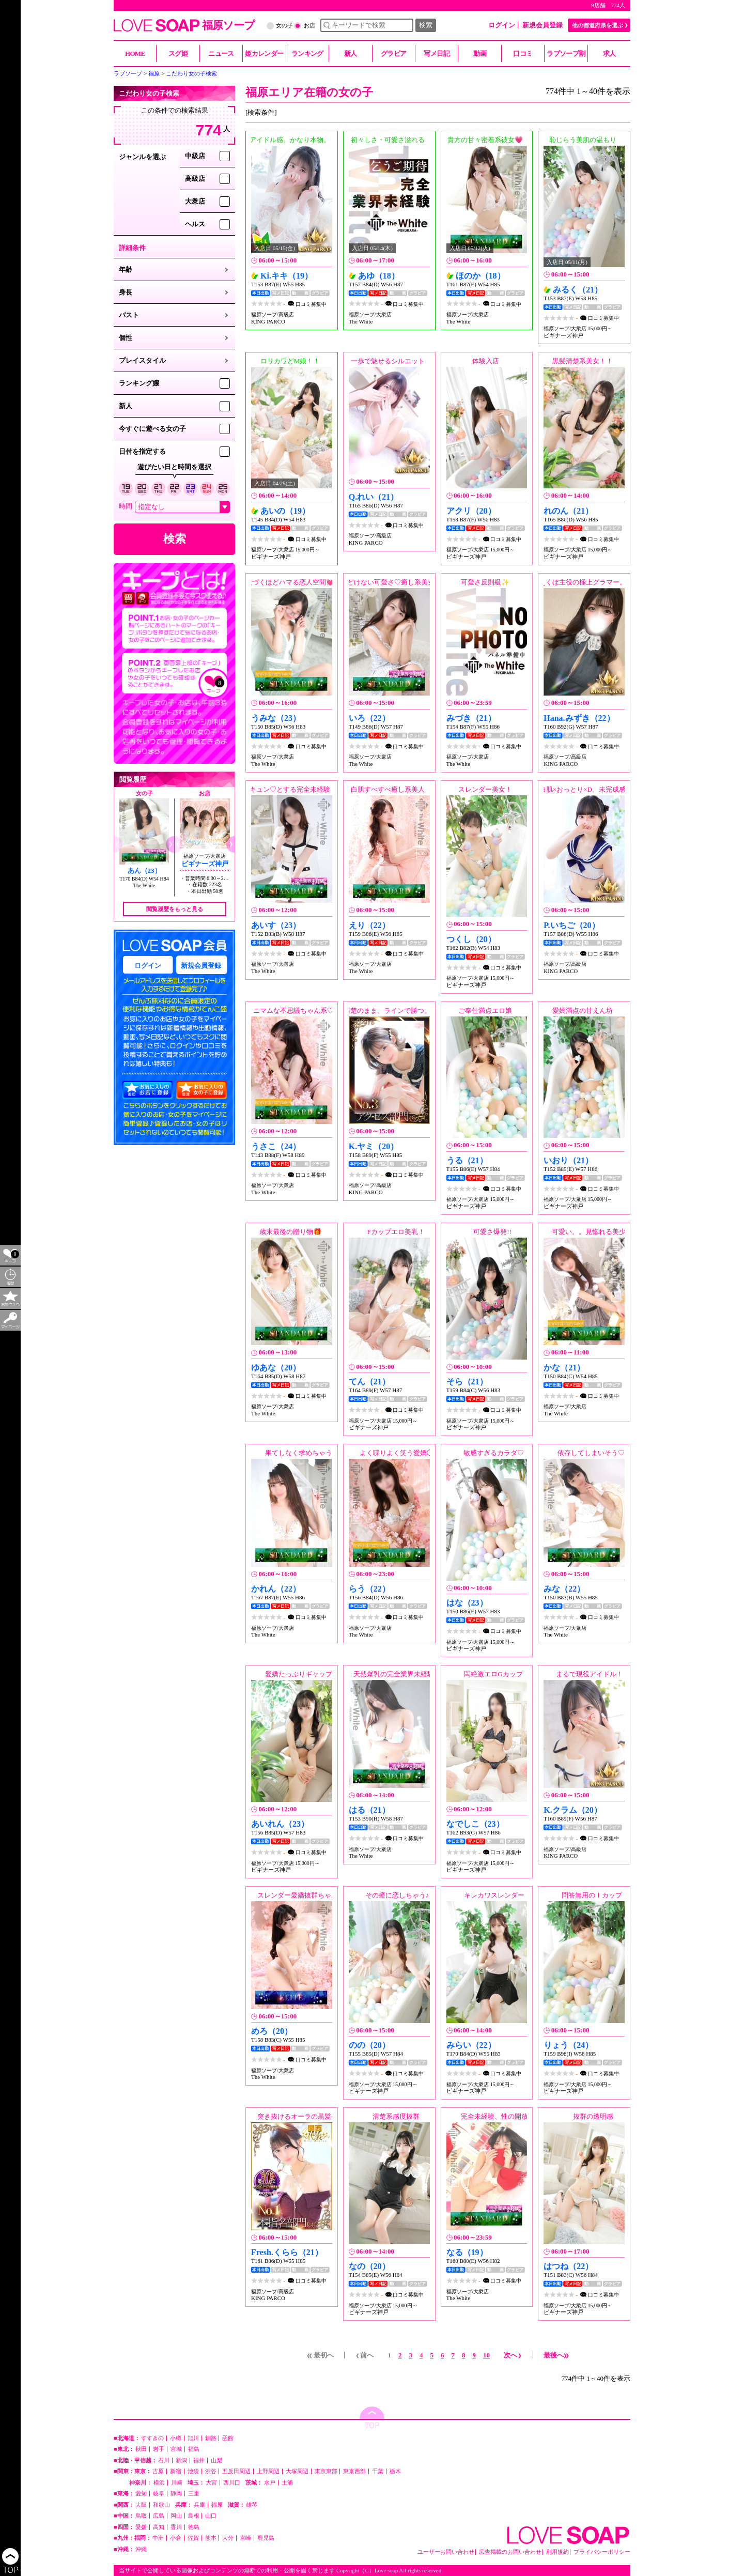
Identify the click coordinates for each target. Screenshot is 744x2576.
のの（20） (369, 2045)
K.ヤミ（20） (373, 1146)
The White (144, 885)
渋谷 (210, 2471)
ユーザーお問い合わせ (445, 2552)
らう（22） (369, 1588)
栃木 (395, 2471)
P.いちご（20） (571, 925)
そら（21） (467, 1381)
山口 (210, 2516)
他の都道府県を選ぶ (597, 25)
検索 (425, 25)
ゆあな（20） (276, 1367)
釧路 (210, 2438)
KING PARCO (268, 321)
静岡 (176, 2493)
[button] (170, 844)
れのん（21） (568, 510)
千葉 (377, 2471)
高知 (158, 2527)
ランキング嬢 (139, 383)
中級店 (195, 155)
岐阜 (158, 2493)
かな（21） (564, 1367)
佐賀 (193, 2538)
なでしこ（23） (475, 1823)
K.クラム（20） (572, 1810)
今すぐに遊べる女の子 (152, 428)
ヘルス (195, 224)
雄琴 (251, 2505)
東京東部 (326, 2471)
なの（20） (369, 2266)
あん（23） (144, 870)
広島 (158, 2516)
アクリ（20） (471, 510)
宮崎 (245, 2538)
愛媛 (141, 2527)
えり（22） (369, 925)
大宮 (211, 2483)
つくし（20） (471, 939)
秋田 (141, 2449)
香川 (176, 2527)
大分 (228, 2538)
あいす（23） (276, 925)
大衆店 (195, 201)
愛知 (141, 2493)
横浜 (159, 2483)
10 (486, 2355)
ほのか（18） (480, 275)
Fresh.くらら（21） (287, 2252)
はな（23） (467, 1602)
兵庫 (199, 2505)
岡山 (176, 2516)
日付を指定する (142, 451)
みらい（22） (471, 2045)
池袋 (193, 2471)
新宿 (175, 2471)
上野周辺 (268, 2471)
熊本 (210, 2538)
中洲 (158, 2538)
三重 (193, 2493)
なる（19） (467, 2252)
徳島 (193, 2527)
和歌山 (161, 2505)
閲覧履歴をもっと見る (174, 909)
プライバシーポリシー (602, 2552)
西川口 (231, 2483)
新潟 (181, 2460)
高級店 (195, 178)
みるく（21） (577, 289)
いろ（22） (369, 718)
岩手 (158, 2449)
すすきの (152, 2438)
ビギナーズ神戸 (204, 864)
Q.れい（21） (373, 496)
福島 (193, 2449)
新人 (125, 406)
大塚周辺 (297, 2471)
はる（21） (369, 1810)
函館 (228, 2438)
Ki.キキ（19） (286, 275)
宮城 (176, 2449)
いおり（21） (568, 1160)
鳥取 (141, 2516)
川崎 (176, 2483)
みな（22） (564, 1588)
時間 (125, 506)
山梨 (216, 2460)
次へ (513, 2355)
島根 (193, 2516)
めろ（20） (271, 2031)
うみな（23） (276, 718)
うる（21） (467, 1160)
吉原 (158, 2471)
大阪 (141, 2505)
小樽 (175, 2438)
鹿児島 (265, 2538)
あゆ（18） (378, 275)
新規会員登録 (542, 25)
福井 (199, 2460)
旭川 (193, 2438)
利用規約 (557, 2552)
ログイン (501, 25)
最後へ (556, 2355)
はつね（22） (568, 2266)
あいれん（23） (280, 1823)
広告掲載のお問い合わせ (510, 2552)
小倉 (175, 2538)
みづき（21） (471, 718)
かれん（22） (276, 1588)
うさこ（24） (276, 1146)
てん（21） (369, 1381)
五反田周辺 (236, 2471)
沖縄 (141, 2549)
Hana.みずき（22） (579, 718)
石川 (163, 2460)
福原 (217, 2505)
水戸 (269, 2483)
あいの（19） (285, 510)
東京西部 (354, 2471)
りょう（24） (568, 2045)
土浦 (287, 2483)
